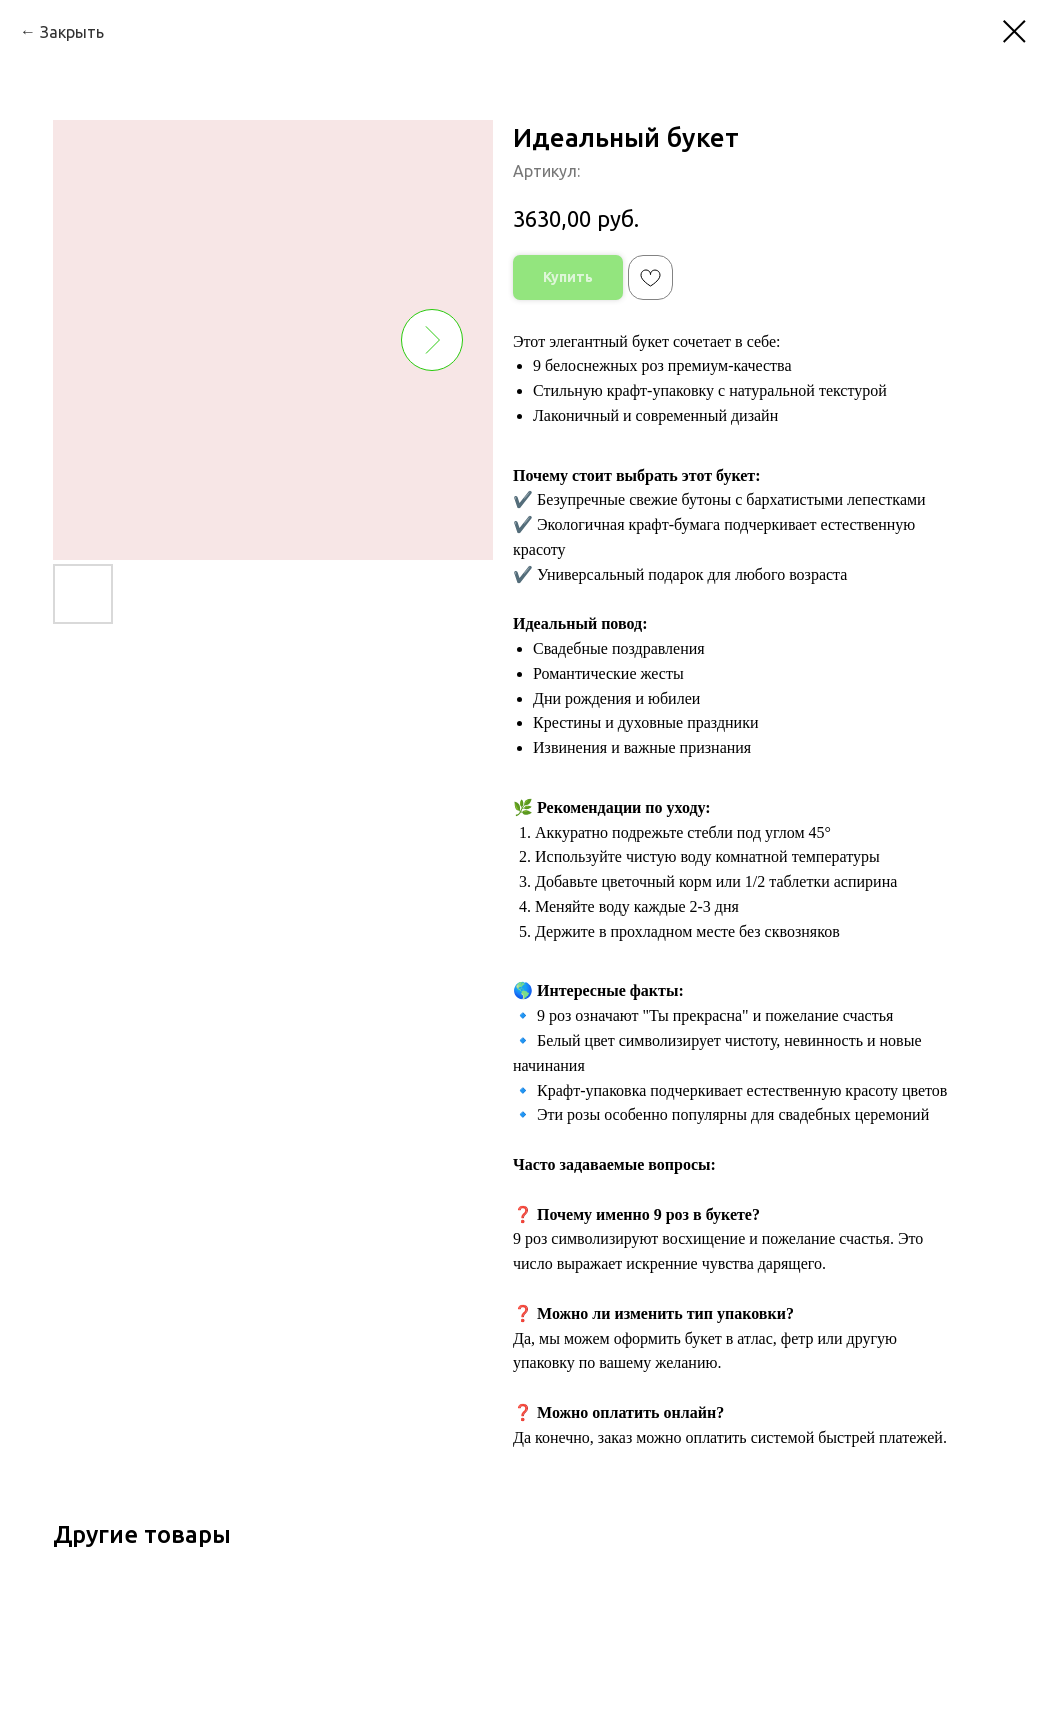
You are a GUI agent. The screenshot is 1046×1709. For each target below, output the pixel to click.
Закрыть (72, 32)
